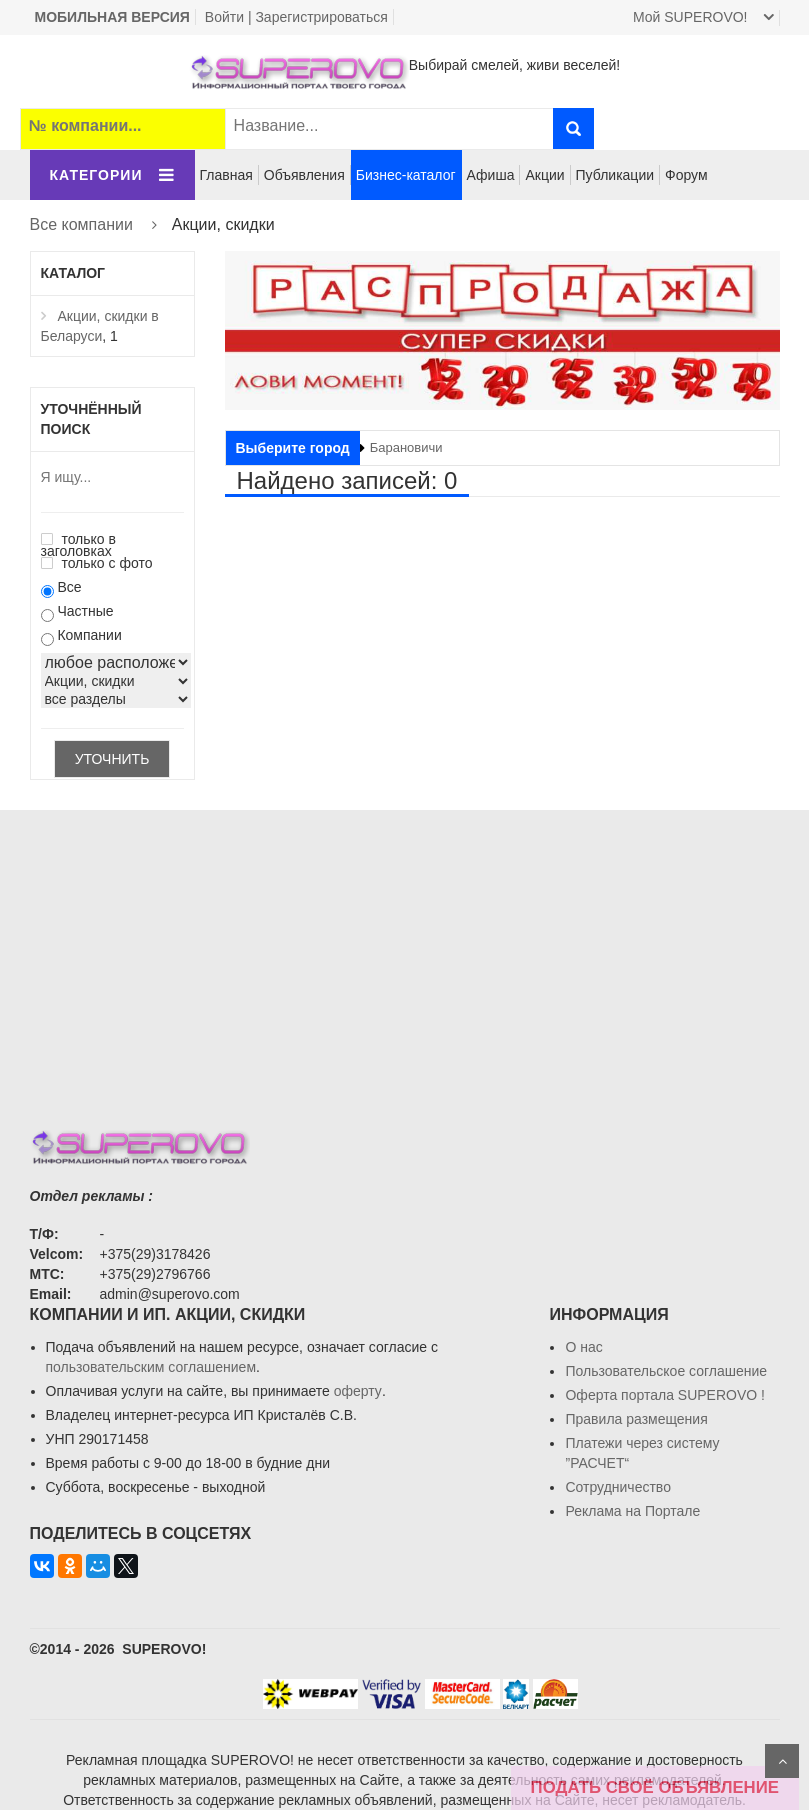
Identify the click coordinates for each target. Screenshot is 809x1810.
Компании (89, 635)
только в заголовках (78, 545)
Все (69, 587)
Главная (226, 175)
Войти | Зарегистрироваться (296, 17)
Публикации (615, 175)
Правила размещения (636, 1419)
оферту (358, 1391)
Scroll (782, 1761)
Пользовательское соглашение (666, 1371)
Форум (686, 175)
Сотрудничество (617, 1487)
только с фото (97, 563)
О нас (583, 1347)
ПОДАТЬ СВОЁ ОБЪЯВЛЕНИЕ (655, 1787)
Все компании (81, 224)
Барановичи (406, 447)
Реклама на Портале (632, 1511)
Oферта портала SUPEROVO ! (664, 1395)
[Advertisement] (405, 950)
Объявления (304, 175)
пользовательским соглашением (151, 1367)
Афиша (491, 175)
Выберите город (293, 448)
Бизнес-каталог (406, 175)
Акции (544, 175)
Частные (85, 611)
